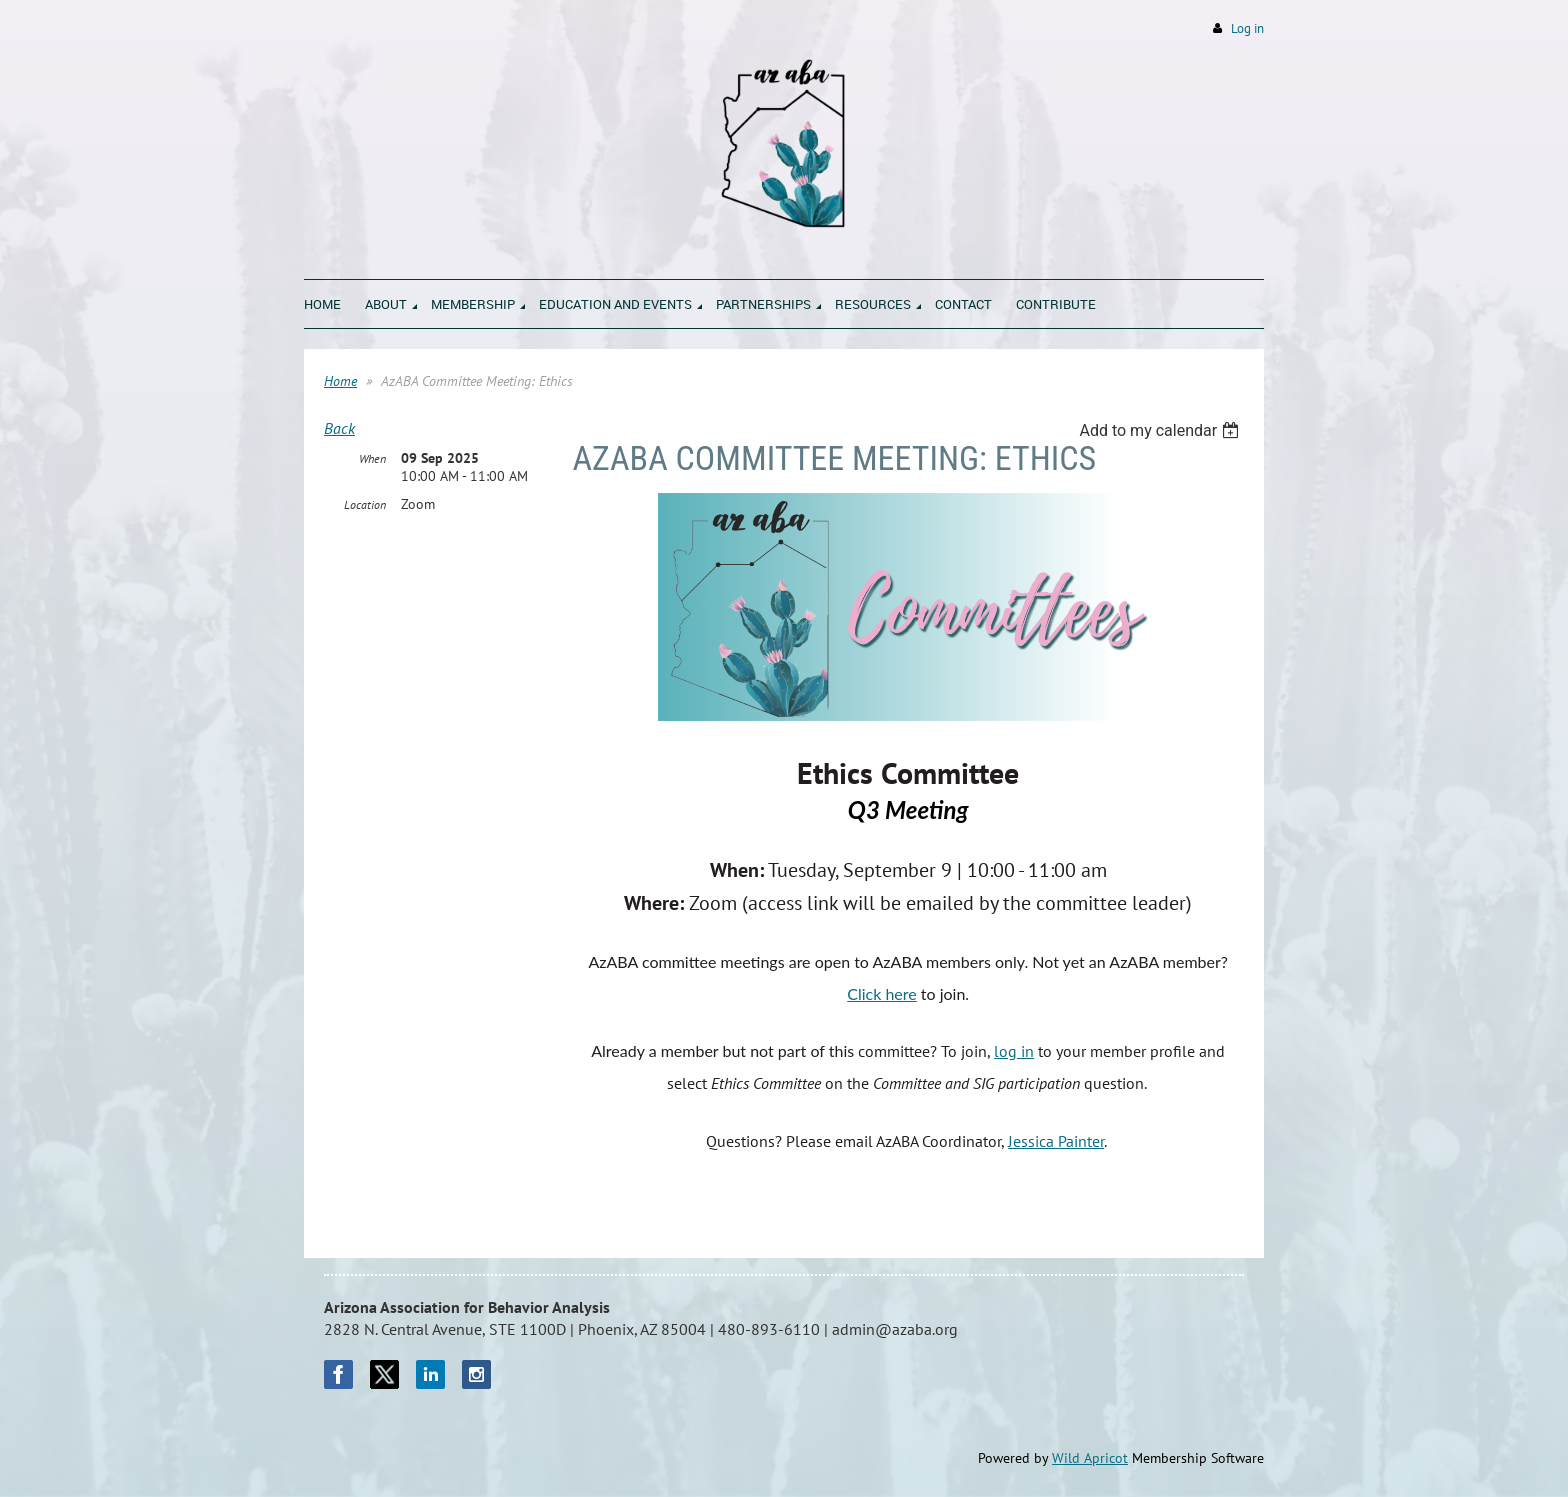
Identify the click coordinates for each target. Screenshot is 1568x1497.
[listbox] (1161, 430)
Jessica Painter (1056, 1141)
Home (340, 381)
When (372, 458)
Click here (882, 993)
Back (339, 428)
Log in (1247, 28)
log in (1014, 1051)
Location (365, 504)
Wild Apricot (1090, 1458)
